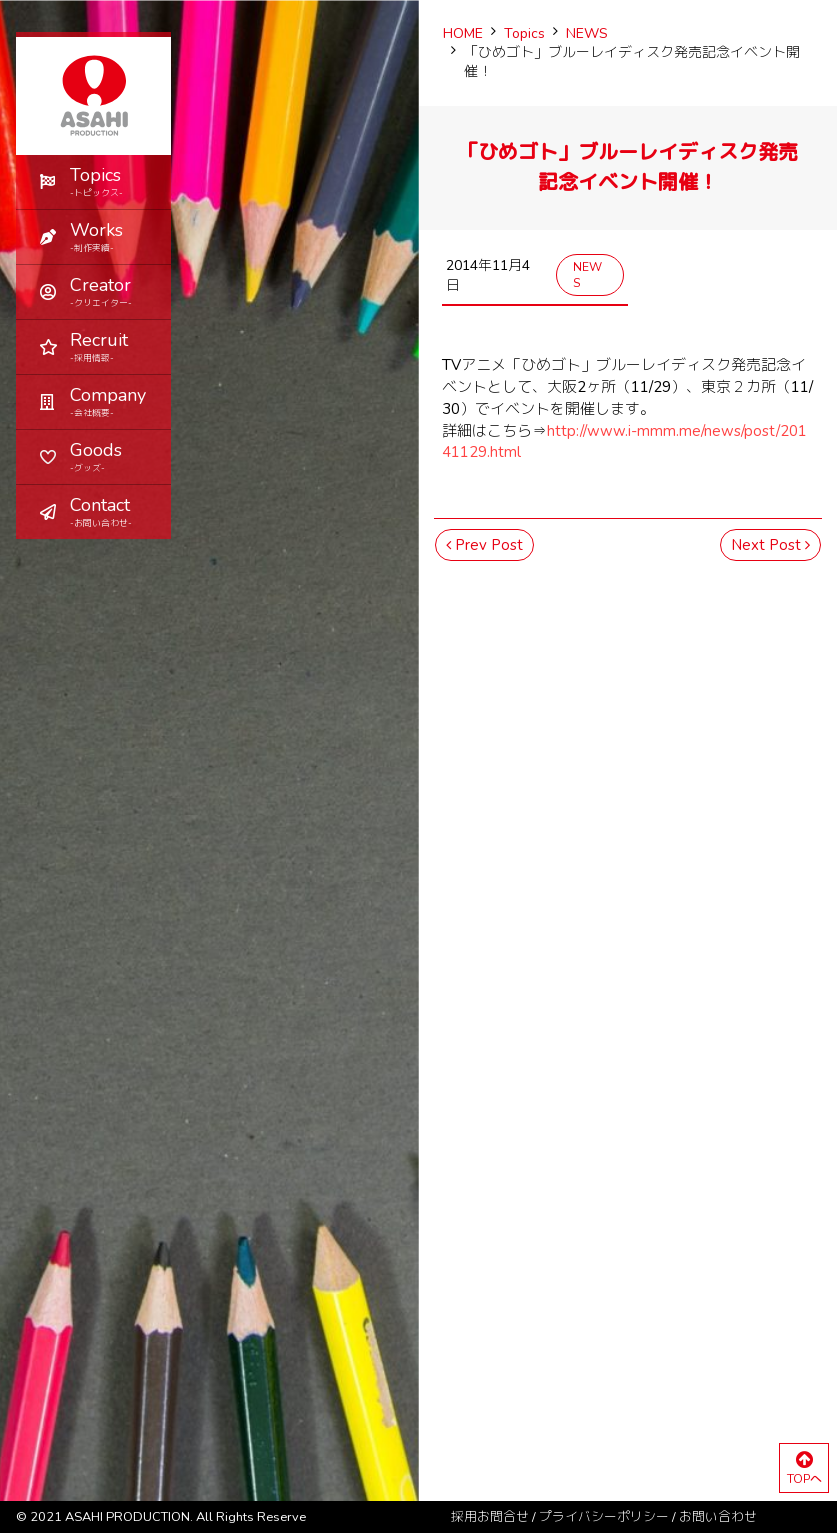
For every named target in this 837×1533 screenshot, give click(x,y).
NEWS (587, 275)
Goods (112, 456)
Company (112, 401)
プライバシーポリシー (604, 1517)
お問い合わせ (718, 1517)
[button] (93, 237)
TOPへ (804, 1468)
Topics (112, 181)
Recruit (112, 346)
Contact (112, 511)
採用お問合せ (490, 1517)
